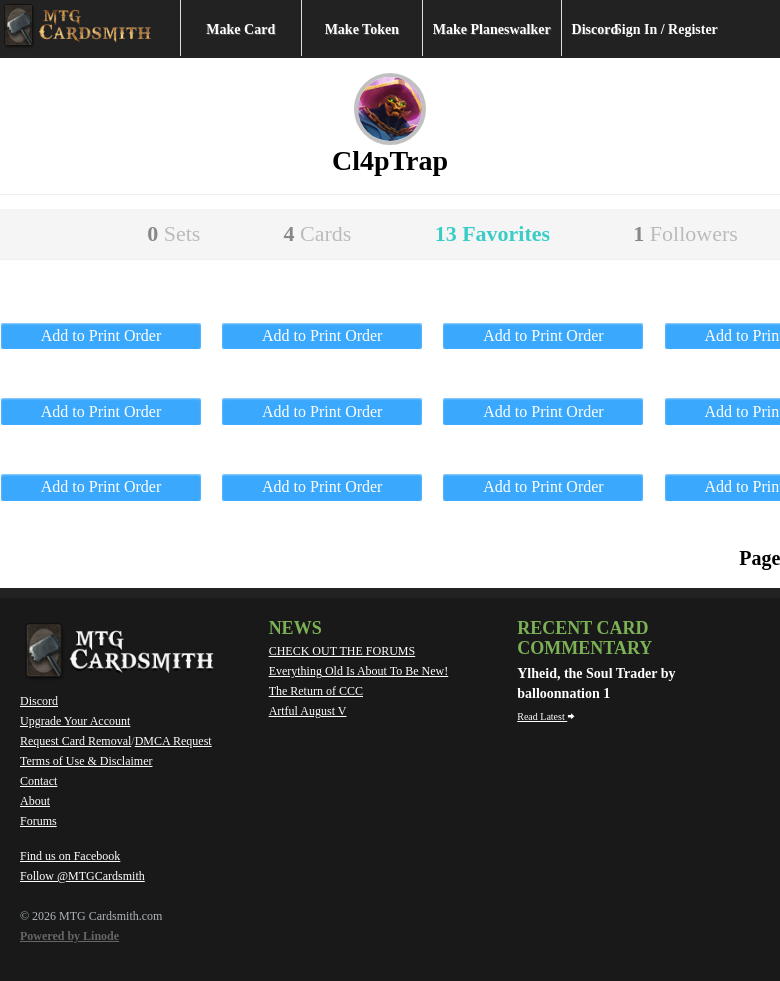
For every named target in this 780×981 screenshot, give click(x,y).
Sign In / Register (666, 29)
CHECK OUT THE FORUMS (342, 651)
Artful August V (308, 711)
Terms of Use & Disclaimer (86, 761)
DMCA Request (173, 741)
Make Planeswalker (492, 29)
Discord (595, 29)
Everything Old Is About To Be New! (359, 671)
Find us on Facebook (70, 856)
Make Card (240, 29)
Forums (38, 821)
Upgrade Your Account (75, 721)
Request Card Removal (75, 741)
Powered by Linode (69, 936)
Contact (38, 781)
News (295, 628)
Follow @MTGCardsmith (82, 876)
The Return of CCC (316, 691)
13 (492, 233)
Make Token (362, 29)
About (35, 801)
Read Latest (546, 716)
